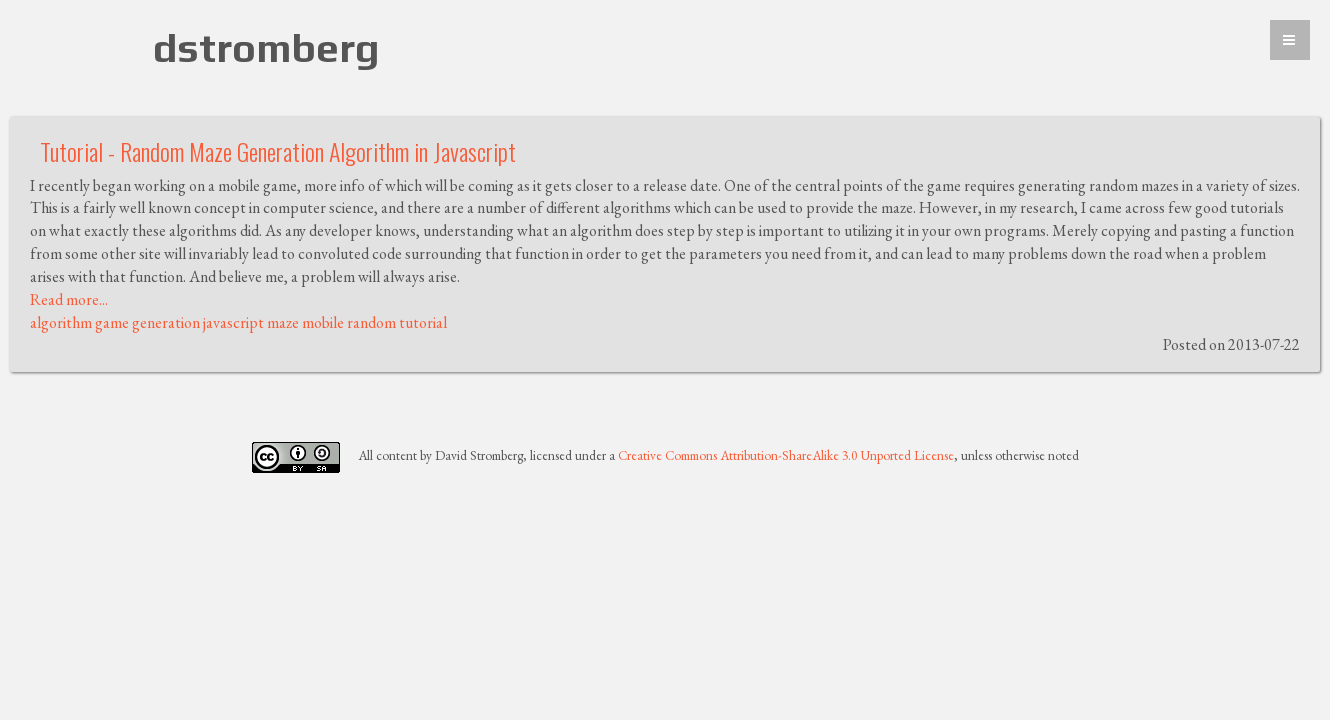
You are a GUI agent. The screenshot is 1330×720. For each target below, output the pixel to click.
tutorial (423, 322)
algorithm (61, 322)
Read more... (69, 299)
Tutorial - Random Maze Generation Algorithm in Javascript (278, 151)
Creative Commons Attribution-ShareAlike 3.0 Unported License (786, 455)
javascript (233, 322)
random (371, 322)
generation (166, 322)
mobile (323, 322)
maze (283, 322)
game (112, 322)
